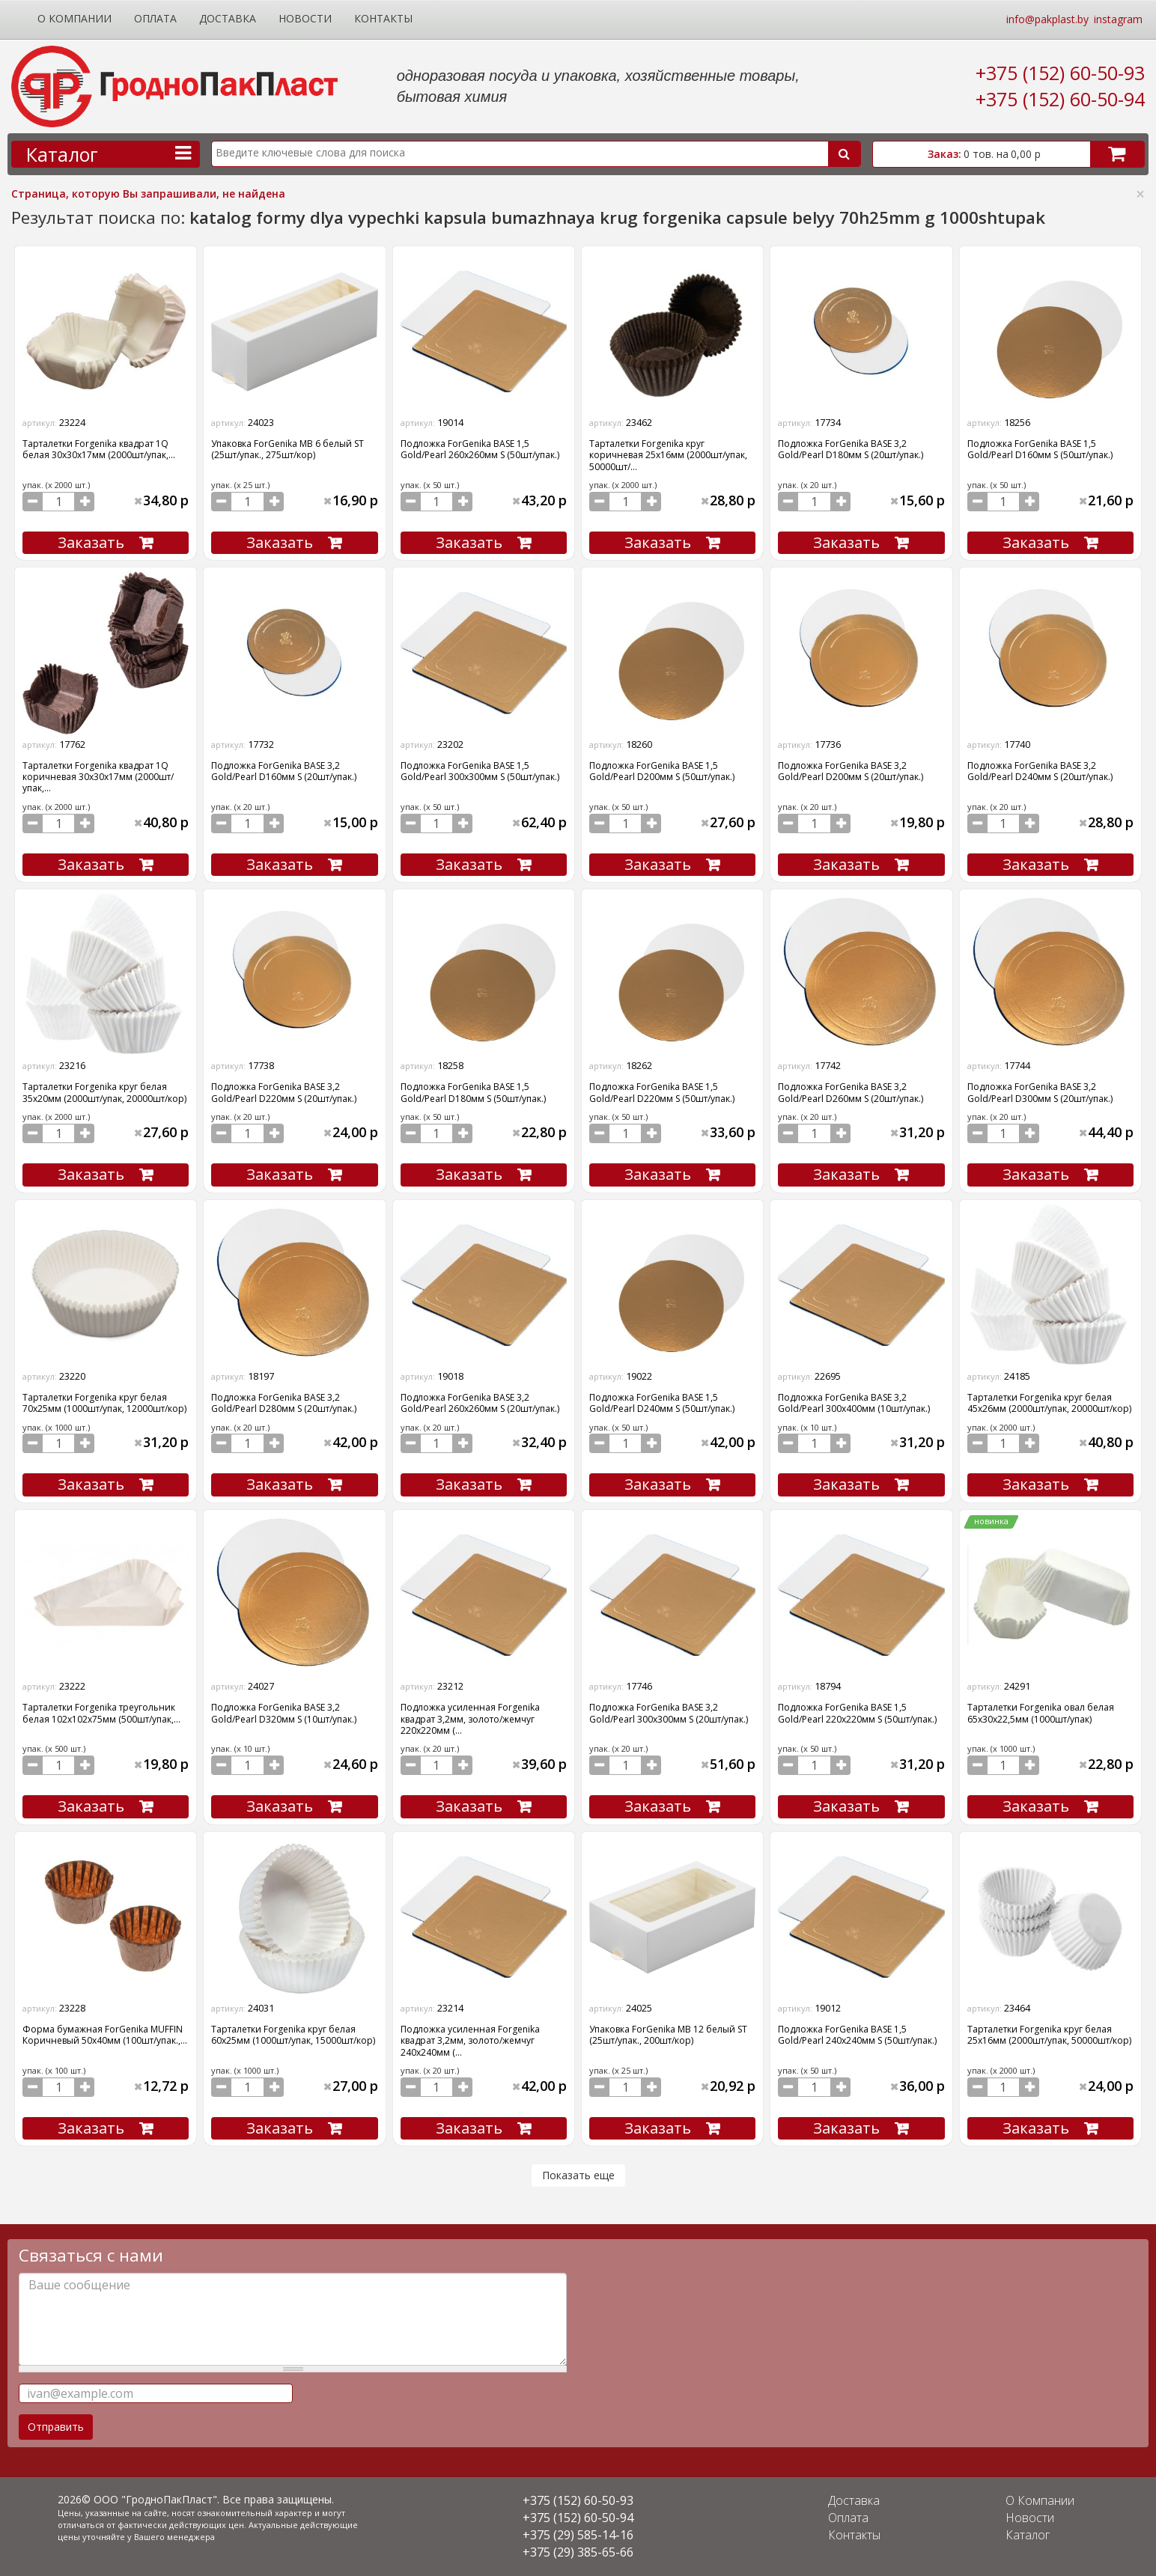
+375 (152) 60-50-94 (1060, 99)
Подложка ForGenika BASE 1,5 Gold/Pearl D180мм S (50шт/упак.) (473, 1092)
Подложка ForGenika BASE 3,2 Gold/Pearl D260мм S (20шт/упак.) (850, 1092)
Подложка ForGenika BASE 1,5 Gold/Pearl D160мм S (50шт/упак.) (1040, 449)
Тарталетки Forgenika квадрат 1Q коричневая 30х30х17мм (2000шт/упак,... (98, 777)
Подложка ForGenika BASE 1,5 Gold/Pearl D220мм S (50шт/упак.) (661, 1092)
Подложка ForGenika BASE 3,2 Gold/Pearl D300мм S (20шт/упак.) (1040, 1092)
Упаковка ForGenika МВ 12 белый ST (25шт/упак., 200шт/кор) (668, 2035)
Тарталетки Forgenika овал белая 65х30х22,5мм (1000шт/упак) (1040, 1713)
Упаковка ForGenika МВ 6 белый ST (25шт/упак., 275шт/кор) (287, 449)
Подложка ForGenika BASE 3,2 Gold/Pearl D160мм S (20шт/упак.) (283, 771)
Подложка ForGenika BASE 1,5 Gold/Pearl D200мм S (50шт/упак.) (661, 771)
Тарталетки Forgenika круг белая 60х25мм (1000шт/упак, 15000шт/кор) (293, 2035)
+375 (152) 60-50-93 (1060, 72)
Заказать (91, 542)
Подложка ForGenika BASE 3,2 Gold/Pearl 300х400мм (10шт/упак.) (854, 1403)
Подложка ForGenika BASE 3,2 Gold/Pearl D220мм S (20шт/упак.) (283, 1092)
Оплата (155, 18)
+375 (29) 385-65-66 (578, 2552)
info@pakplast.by (1047, 19)
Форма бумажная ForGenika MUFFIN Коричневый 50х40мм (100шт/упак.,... (104, 2035)
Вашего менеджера (174, 2536)
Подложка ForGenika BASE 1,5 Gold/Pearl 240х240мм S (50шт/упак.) (857, 2035)
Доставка (227, 18)
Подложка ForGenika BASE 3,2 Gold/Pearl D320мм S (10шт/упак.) (283, 1713)
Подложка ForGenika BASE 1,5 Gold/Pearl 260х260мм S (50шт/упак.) (480, 449)
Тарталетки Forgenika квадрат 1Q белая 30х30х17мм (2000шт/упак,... (98, 449)
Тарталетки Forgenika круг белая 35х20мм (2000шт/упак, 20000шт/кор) (104, 1092)
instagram (1118, 19)
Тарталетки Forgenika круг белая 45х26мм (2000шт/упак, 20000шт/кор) (1049, 1403)
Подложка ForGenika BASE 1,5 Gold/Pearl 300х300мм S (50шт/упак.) (480, 771)
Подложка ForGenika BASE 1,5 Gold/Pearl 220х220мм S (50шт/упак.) (857, 1713)
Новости (305, 18)
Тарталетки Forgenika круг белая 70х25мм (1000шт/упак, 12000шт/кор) (104, 1403)
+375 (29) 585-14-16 (578, 2535)
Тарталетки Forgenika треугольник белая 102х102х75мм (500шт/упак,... (101, 1713)
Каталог (1028, 2535)
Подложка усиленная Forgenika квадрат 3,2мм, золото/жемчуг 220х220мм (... (470, 1719)
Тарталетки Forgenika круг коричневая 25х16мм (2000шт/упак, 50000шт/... (668, 455)
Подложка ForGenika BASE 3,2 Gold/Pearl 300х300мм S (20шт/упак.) (668, 1713)
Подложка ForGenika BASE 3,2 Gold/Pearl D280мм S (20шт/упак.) (283, 1403)
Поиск (844, 153)
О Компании (74, 18)
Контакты (383, 18)
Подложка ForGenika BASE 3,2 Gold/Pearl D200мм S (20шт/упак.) (850, 771)
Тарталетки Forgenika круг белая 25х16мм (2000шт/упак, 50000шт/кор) (1049, 2035)
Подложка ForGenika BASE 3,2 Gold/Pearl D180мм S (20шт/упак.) (850, 449)
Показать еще (578, 2175)
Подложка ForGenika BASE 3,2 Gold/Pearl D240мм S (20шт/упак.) (1040, 771)
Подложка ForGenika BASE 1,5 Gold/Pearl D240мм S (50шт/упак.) (661, 1403)
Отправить (56, 2427)
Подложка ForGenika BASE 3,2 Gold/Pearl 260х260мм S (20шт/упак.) (480, 1403)
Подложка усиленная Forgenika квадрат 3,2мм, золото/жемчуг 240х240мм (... (470, 2041)
